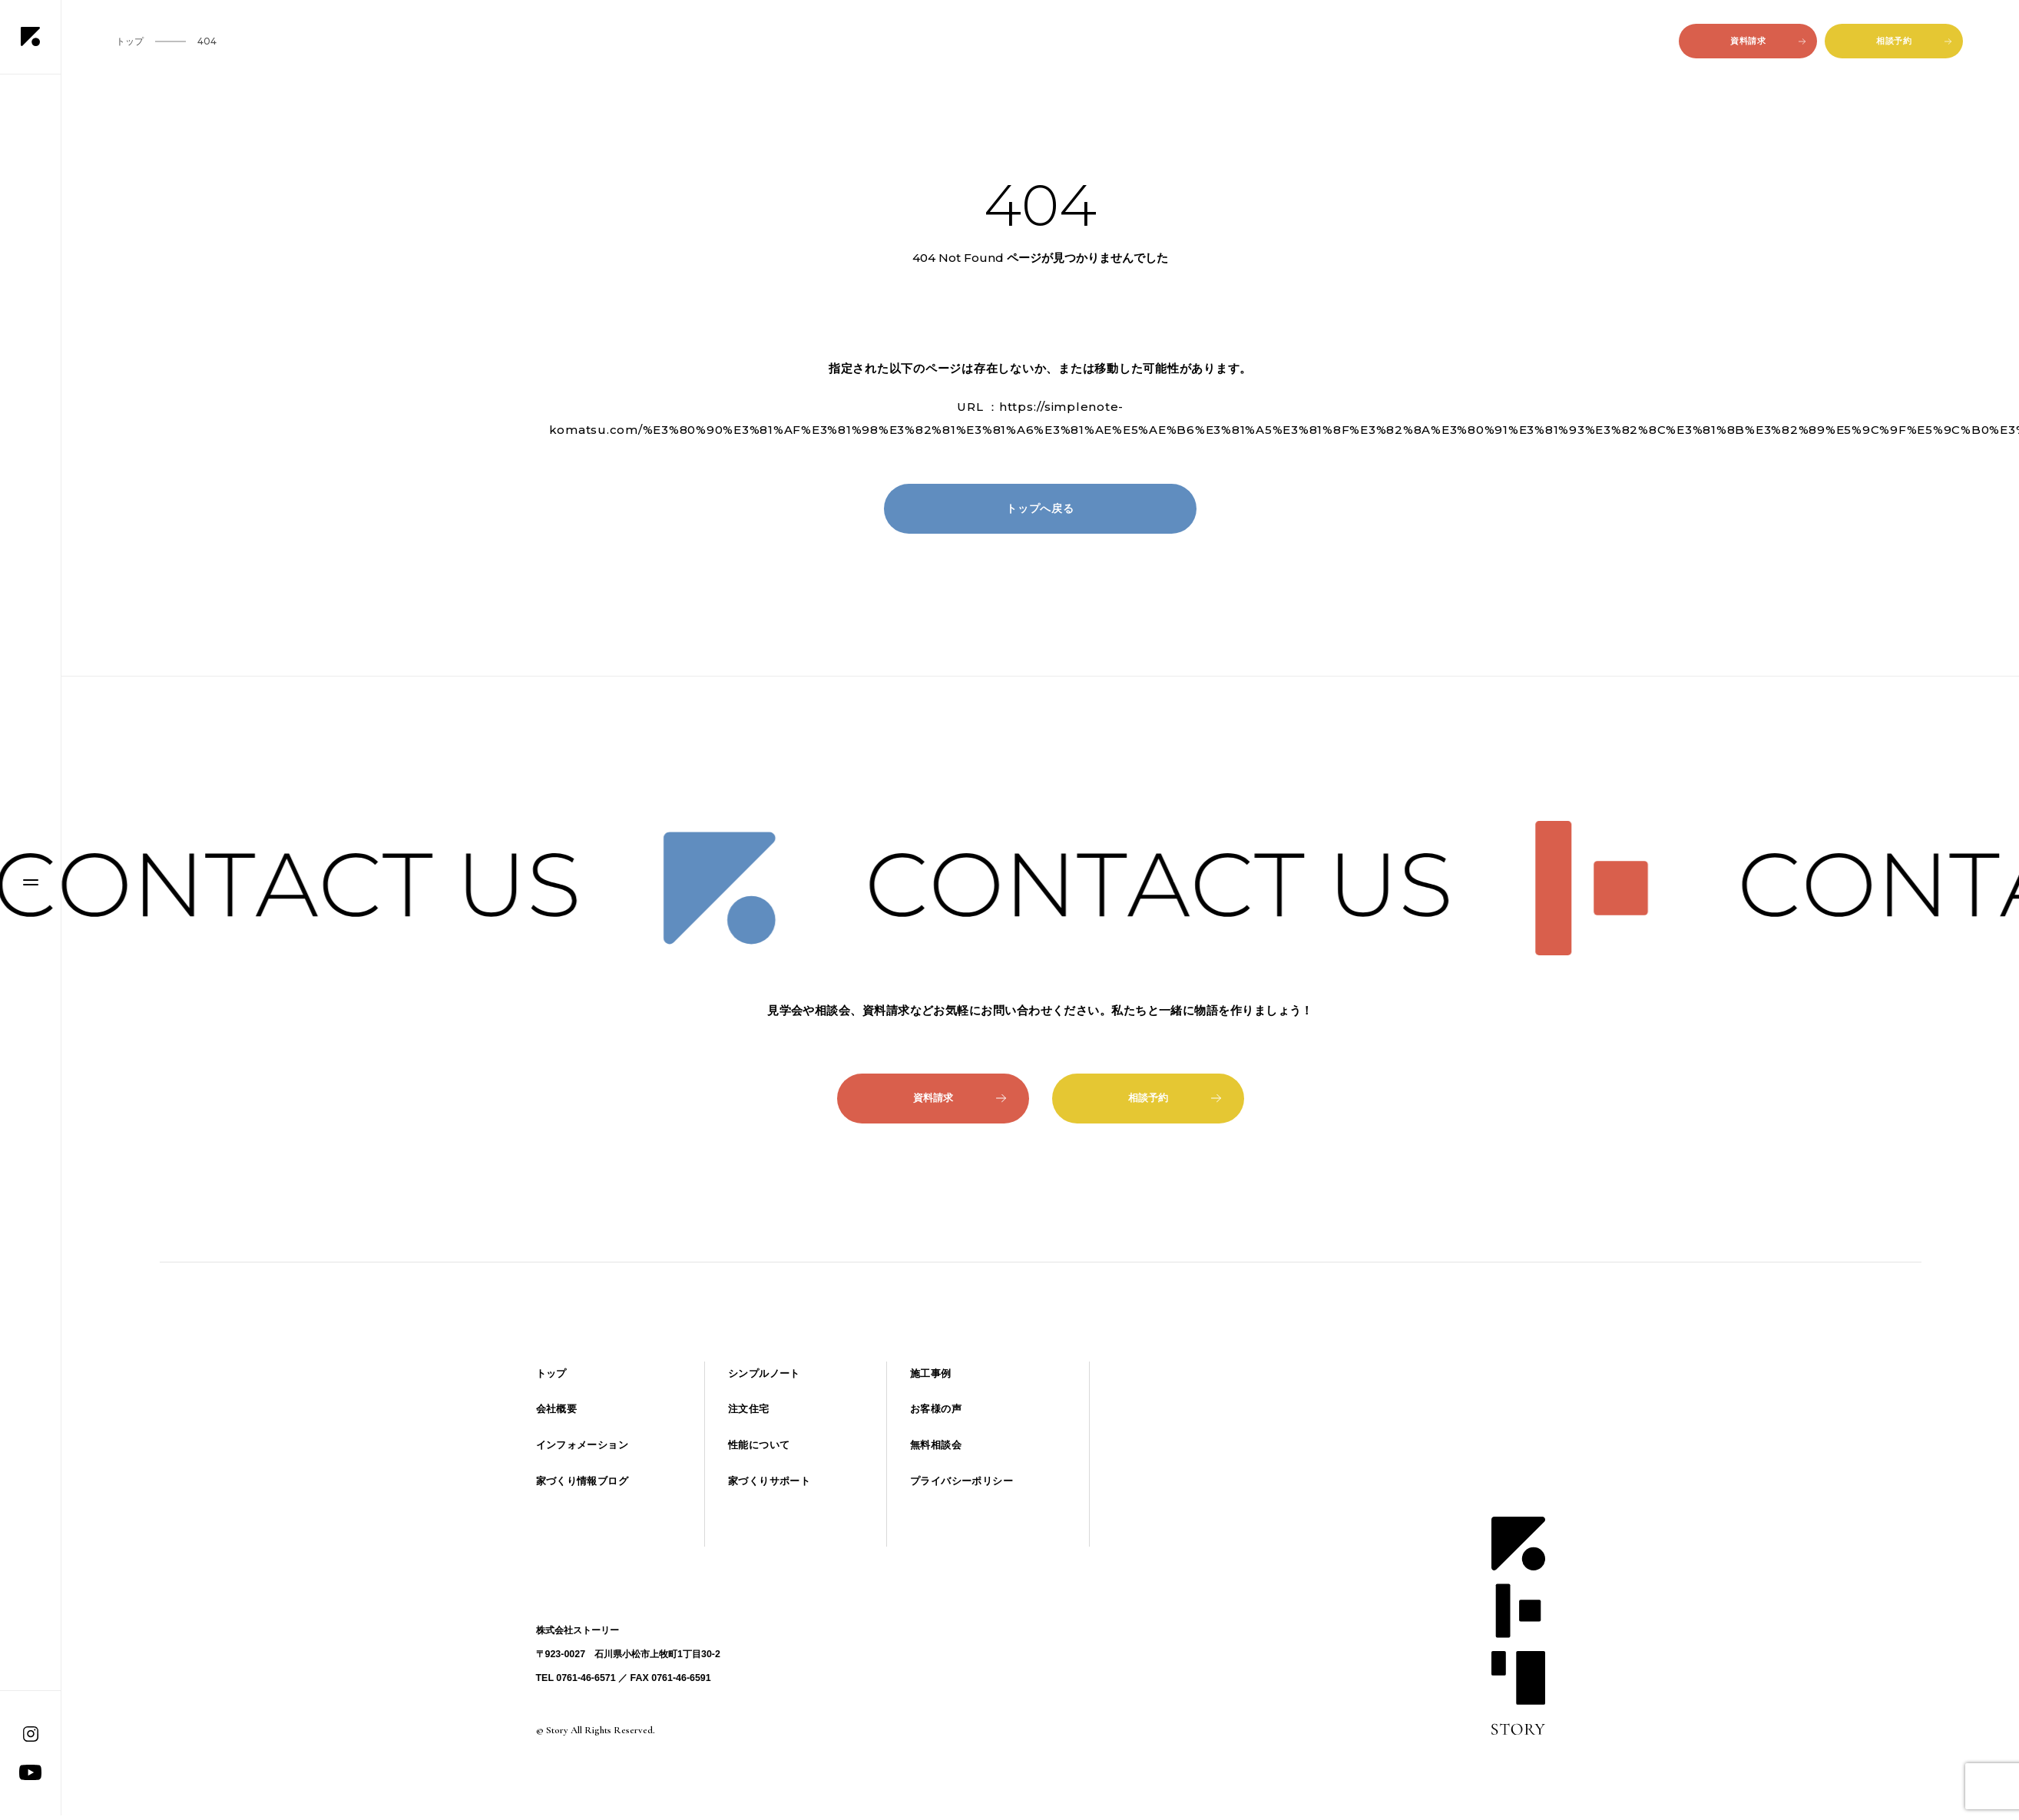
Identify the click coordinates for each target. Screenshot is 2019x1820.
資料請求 (1768, 40)
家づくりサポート (769, 1481)
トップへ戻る (1040, 508)
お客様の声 (936, 1409)
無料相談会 (936, 1445)
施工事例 (931, 1373)
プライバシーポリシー (961, 1481)
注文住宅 (749, 1409)
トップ (551, 1373)
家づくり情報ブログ (582, 1481)
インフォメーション (582, 1445)
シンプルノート (764, 1373)
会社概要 (557, 1409)
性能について (758, 1445)
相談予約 (1913, 40)
